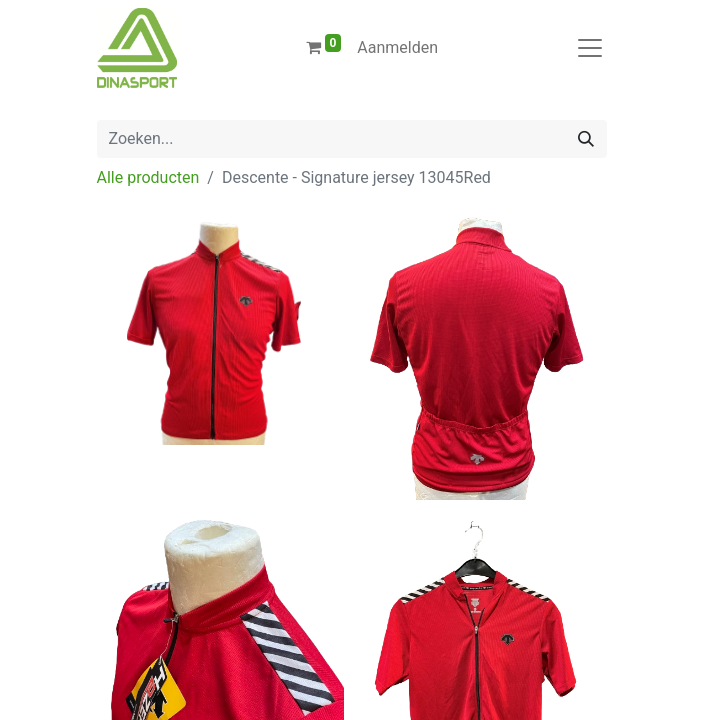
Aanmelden (397, 47)
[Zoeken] (586, 139)
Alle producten (148, 177)
